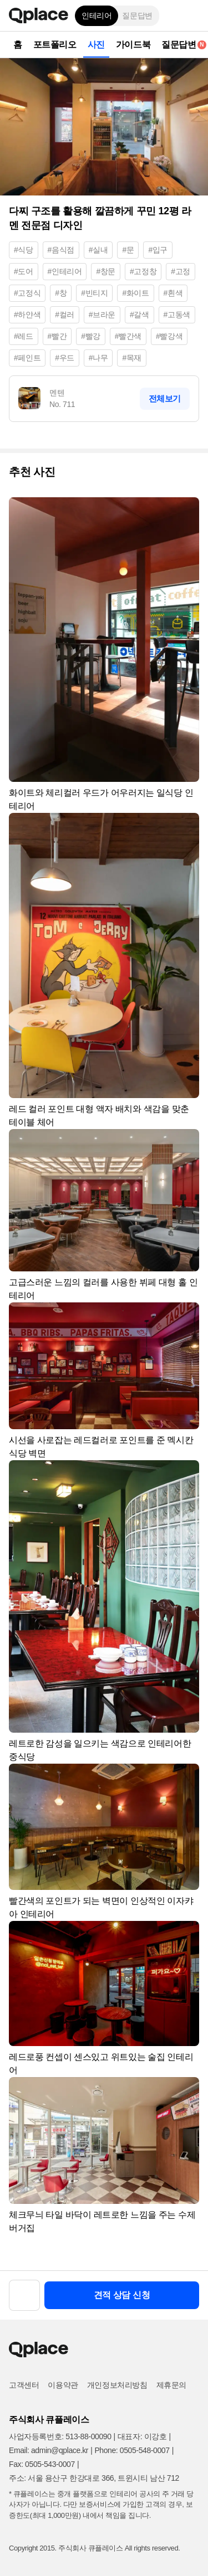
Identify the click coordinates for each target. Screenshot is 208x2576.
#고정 (180, 271)
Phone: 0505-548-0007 (131, 2450)
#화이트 (135, 292)
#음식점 (61, 249)
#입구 (158, 249)
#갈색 (139, 314)
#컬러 (64, 314)
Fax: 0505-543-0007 (42, 2464)
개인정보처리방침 (117, 2385)
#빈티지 (94, 292)
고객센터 (24, 2385)
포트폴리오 (55, 44)
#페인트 (27, 357)
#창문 (105, 271)
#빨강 (90, 336)
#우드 (64, 357)
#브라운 (102, 314)
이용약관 (63, 2385)
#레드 (23, 336)
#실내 (98, 249)
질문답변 (137, 15)
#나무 (98, 357)
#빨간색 (128, 336)
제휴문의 (171, 2385)
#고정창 (143, 271)
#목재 (131, 357)
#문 (128, 249)
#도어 (23, 271)
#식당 (23, 249)
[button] (191, 15)
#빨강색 (169, 336)
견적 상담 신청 (122, 2295)
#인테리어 (65, 271)
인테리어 (96, 15)
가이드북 (133, 44)
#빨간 (57, 336)
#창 (61, 292)
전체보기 (165, 398)
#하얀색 (27, 314)
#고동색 (177, 314)
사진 (96, 44)
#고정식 (27, 292)
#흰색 (173, 292)
